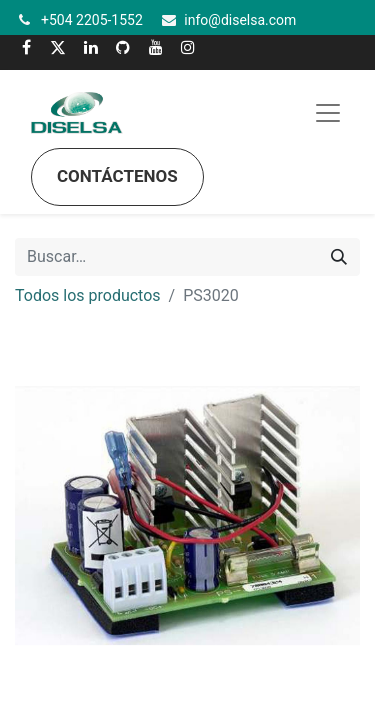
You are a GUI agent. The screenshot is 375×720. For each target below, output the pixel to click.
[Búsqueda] (339, 257)
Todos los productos (88, 295)
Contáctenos (117, 176)
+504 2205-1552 (92, 20)
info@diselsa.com (240, 20)
